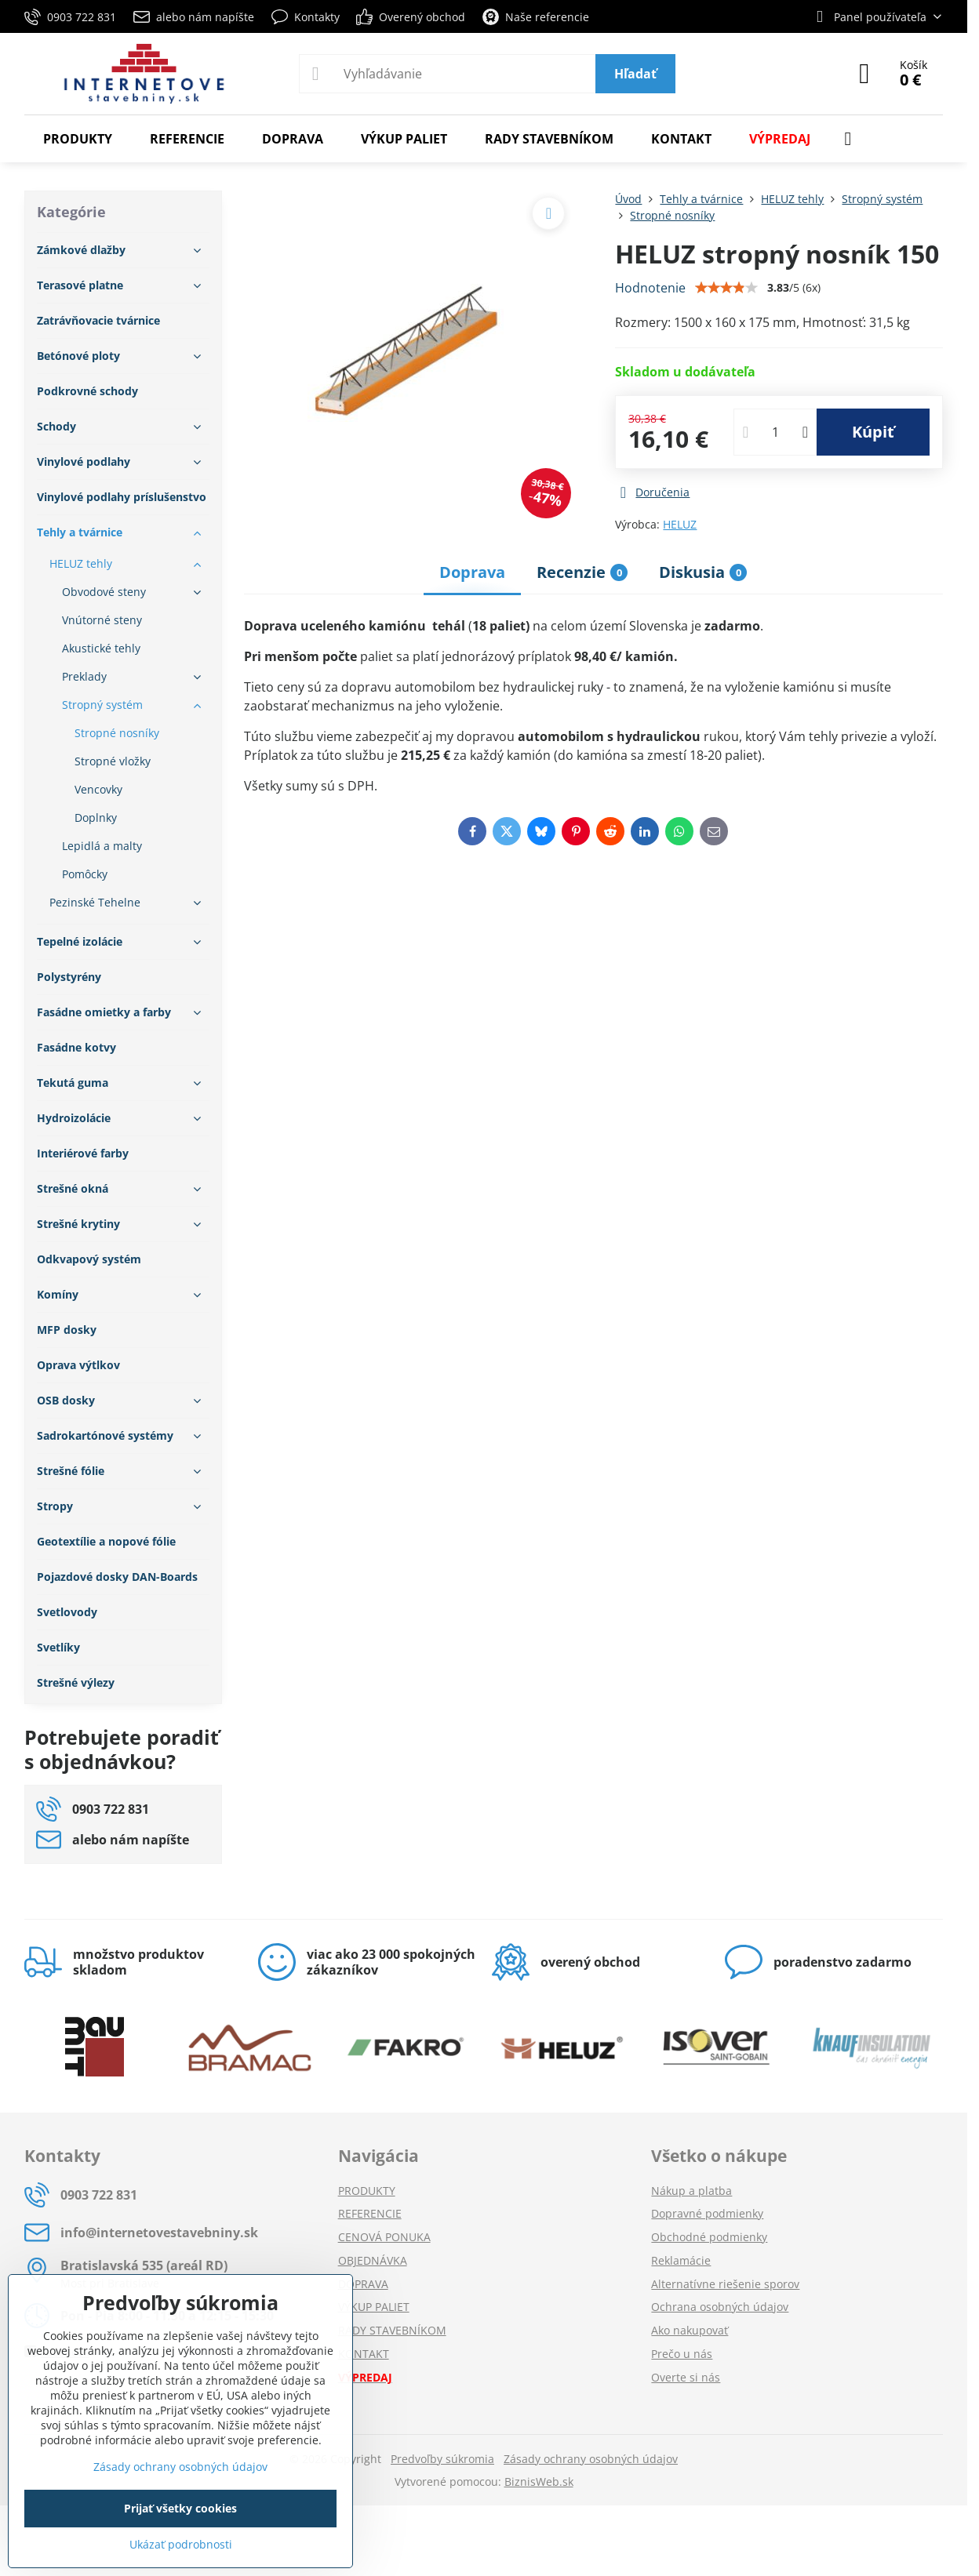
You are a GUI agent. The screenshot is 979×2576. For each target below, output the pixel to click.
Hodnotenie (650, 287)
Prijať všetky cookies (180, 2508)
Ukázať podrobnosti (180, 2544)
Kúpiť (873, 431)
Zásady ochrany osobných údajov (591, 2458)
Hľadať (635, 73)
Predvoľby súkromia (442, 2458)
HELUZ (680, 524)
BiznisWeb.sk (538, 2481)
